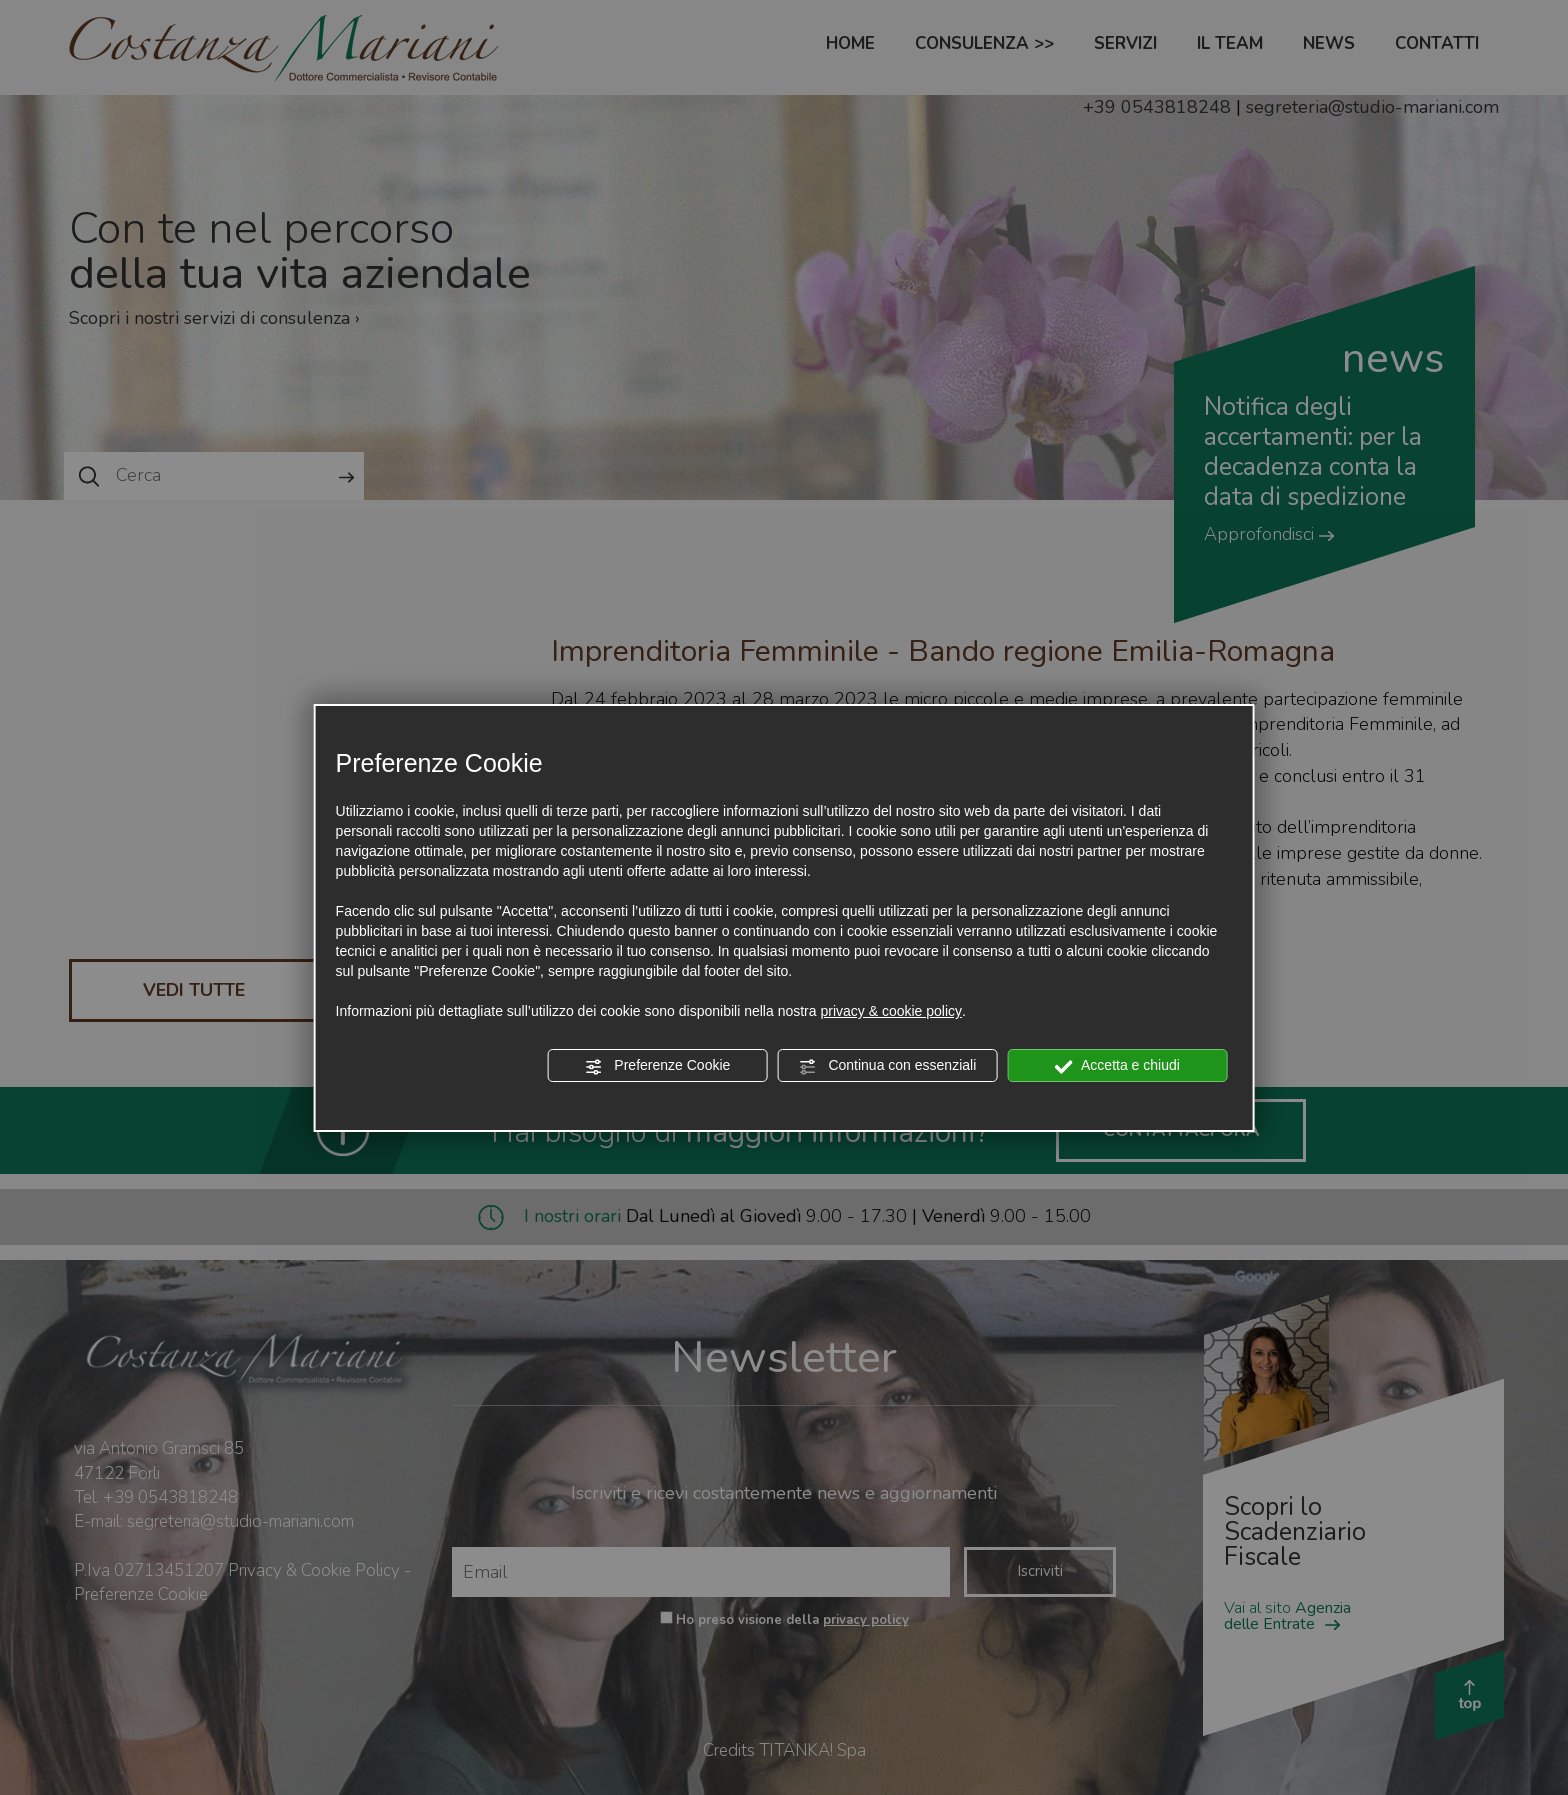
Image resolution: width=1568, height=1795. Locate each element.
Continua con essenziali (888, 1066)
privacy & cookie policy (891, 1011)
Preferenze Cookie (657, 1066)
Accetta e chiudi (1117, 1066)
